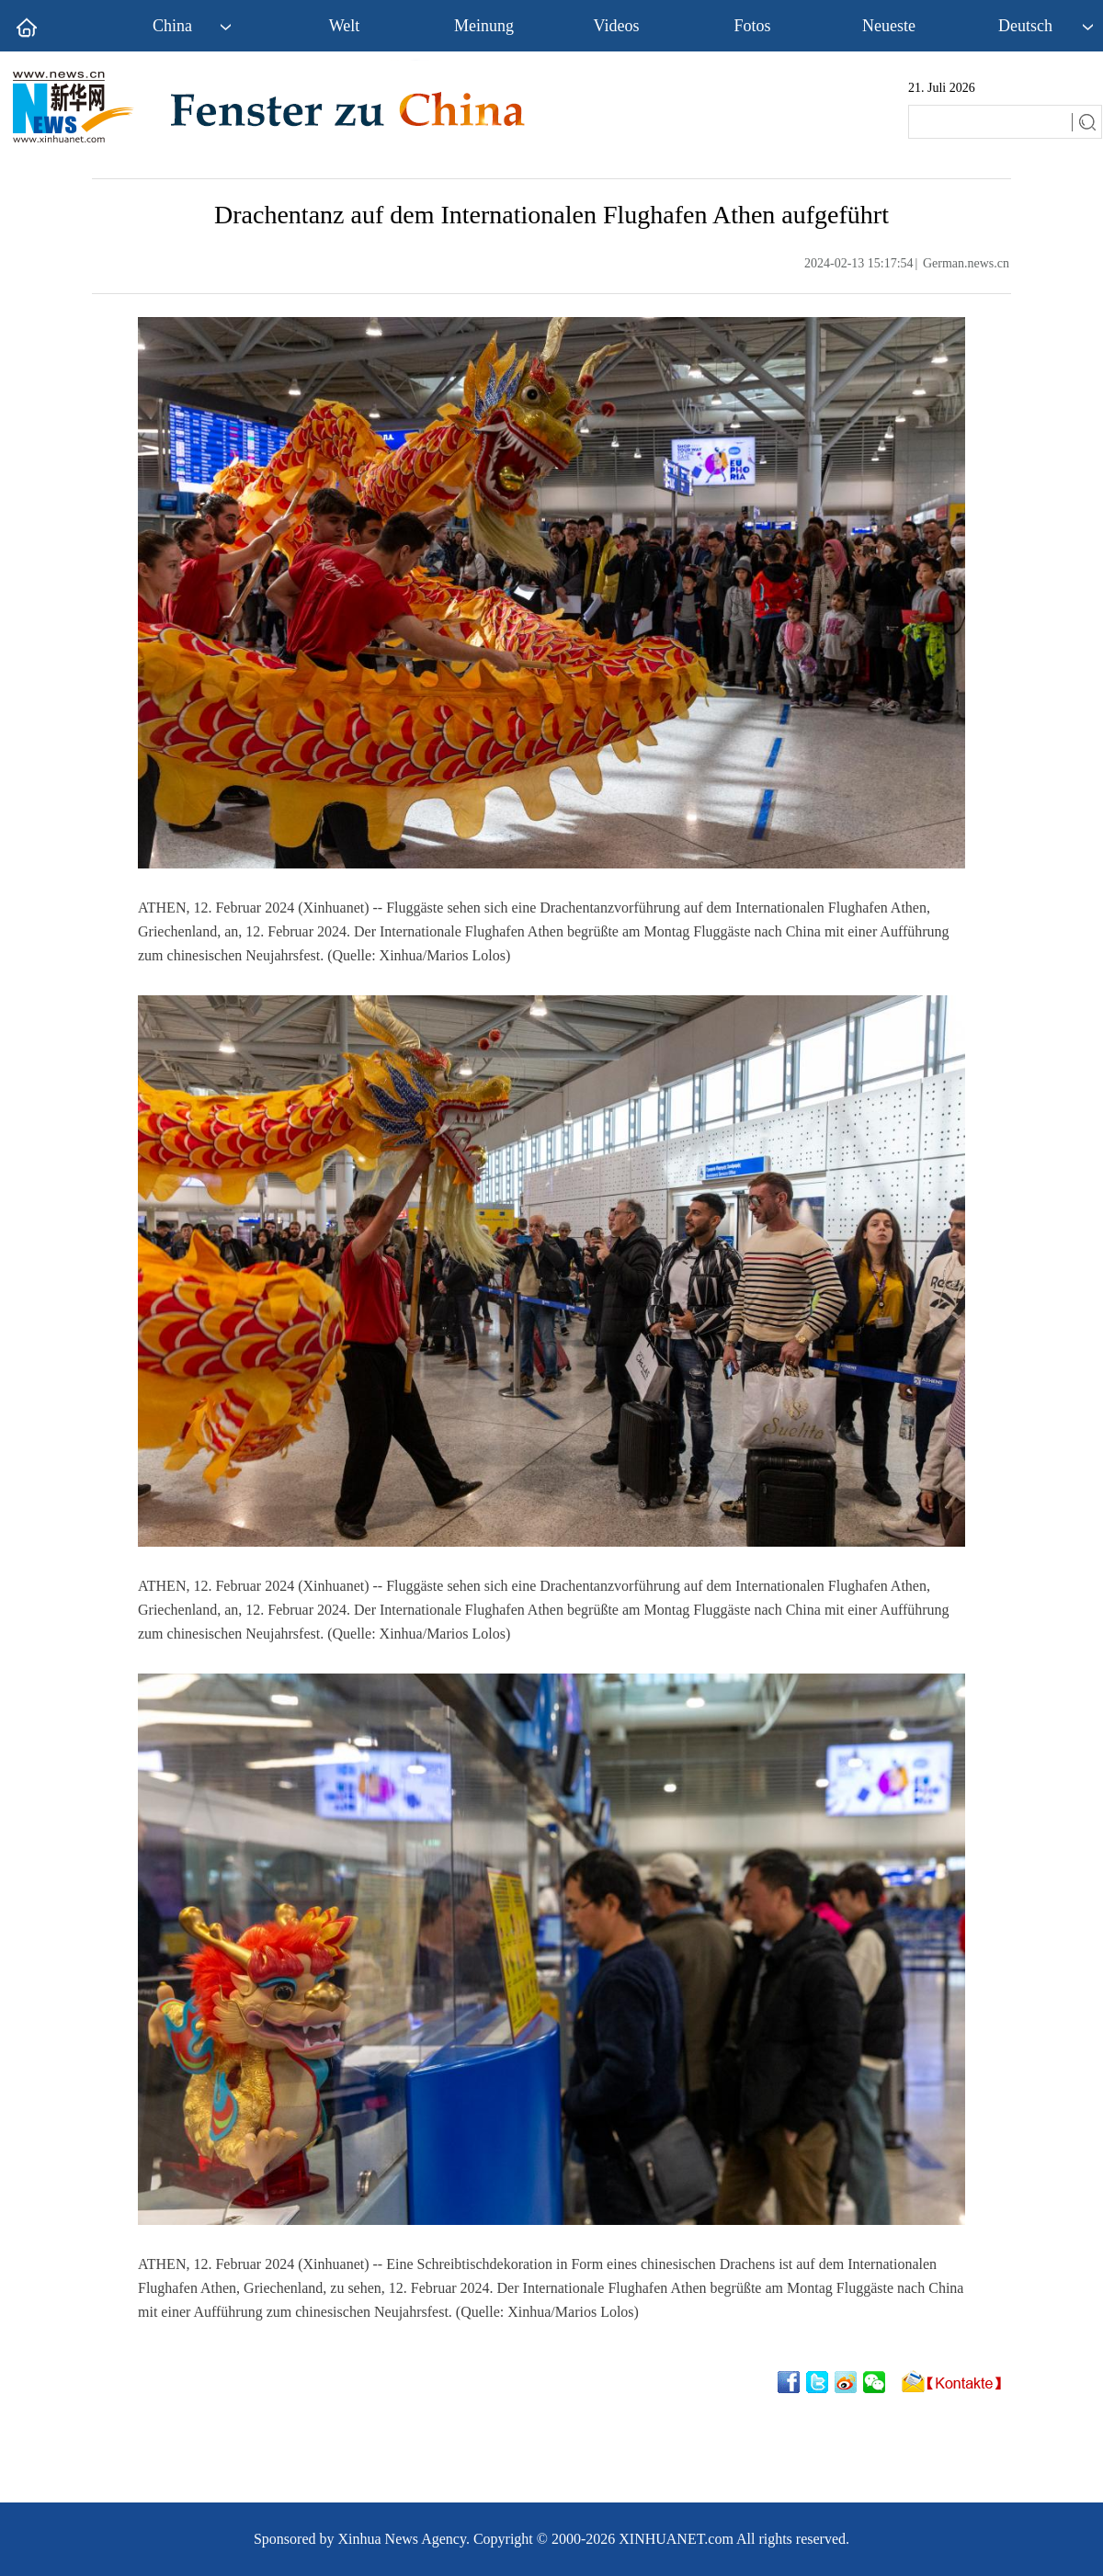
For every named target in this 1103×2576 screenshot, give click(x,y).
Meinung (484, 26)
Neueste (888, 26)
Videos (617, 26)
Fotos (751, 26)
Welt (344, 26)
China (172, 26)
